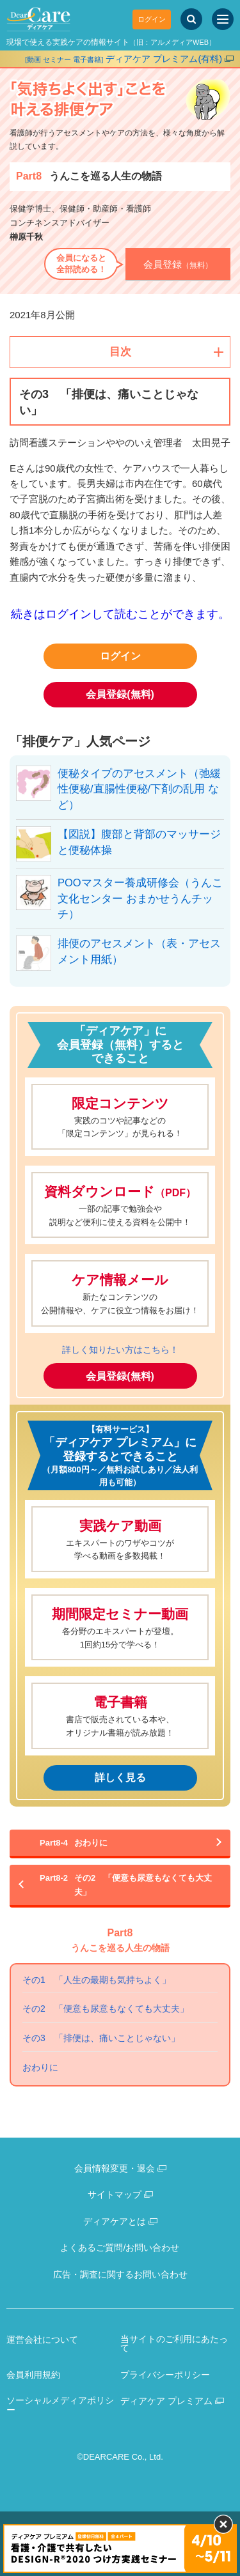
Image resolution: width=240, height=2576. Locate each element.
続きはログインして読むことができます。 (120, 614)
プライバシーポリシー (165, 2374)
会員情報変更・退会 (114, 2168)
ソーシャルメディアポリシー (60, 2405)
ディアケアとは (114, 2221)
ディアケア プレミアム (166, 2400)
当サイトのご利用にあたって (174, 2343)
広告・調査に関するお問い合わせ (120, 2274)
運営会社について (42, 2339)
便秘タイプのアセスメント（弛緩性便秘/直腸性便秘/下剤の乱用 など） (139, 789)
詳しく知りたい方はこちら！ (120, 1350)
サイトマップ (114, 2194)
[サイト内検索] (191, 19)
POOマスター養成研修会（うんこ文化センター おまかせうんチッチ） (140, 898)
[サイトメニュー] (223, 19)
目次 (120, 352)
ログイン (152, 19)
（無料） (177, 264)
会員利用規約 (33, 2374)
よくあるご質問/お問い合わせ (119, 2247)
